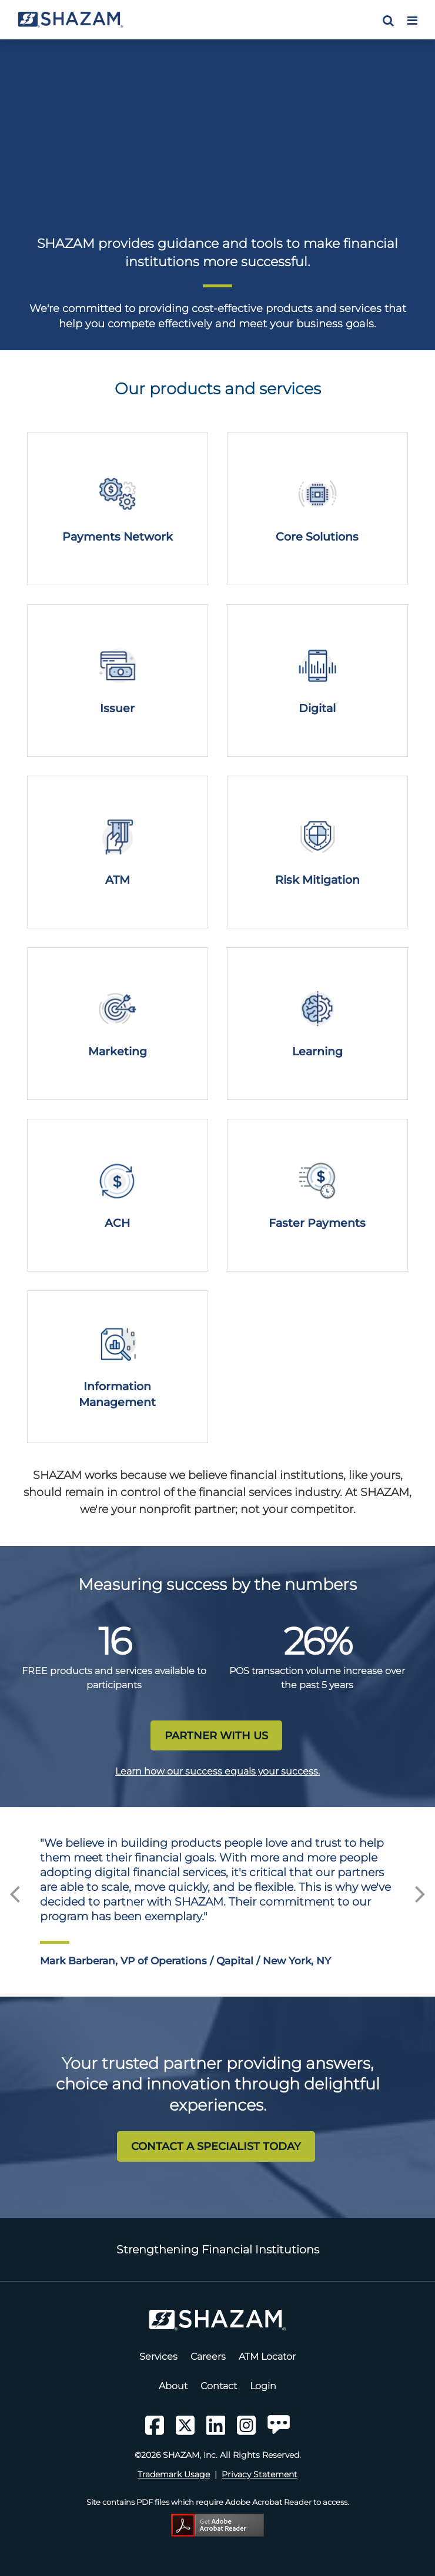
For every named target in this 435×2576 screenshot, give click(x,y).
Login (263, 2385)
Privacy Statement (259, 2474)
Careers (208, 2356)
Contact (218, 2385)
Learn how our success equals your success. (217, 1771)
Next (420, 1890)
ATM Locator (267, 2356)
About (173, 2385)
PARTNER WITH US (216, 1735)
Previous (14, 1890)
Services (158, 2356)
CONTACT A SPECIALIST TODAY (216, 2146)
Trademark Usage (174, 2474)
